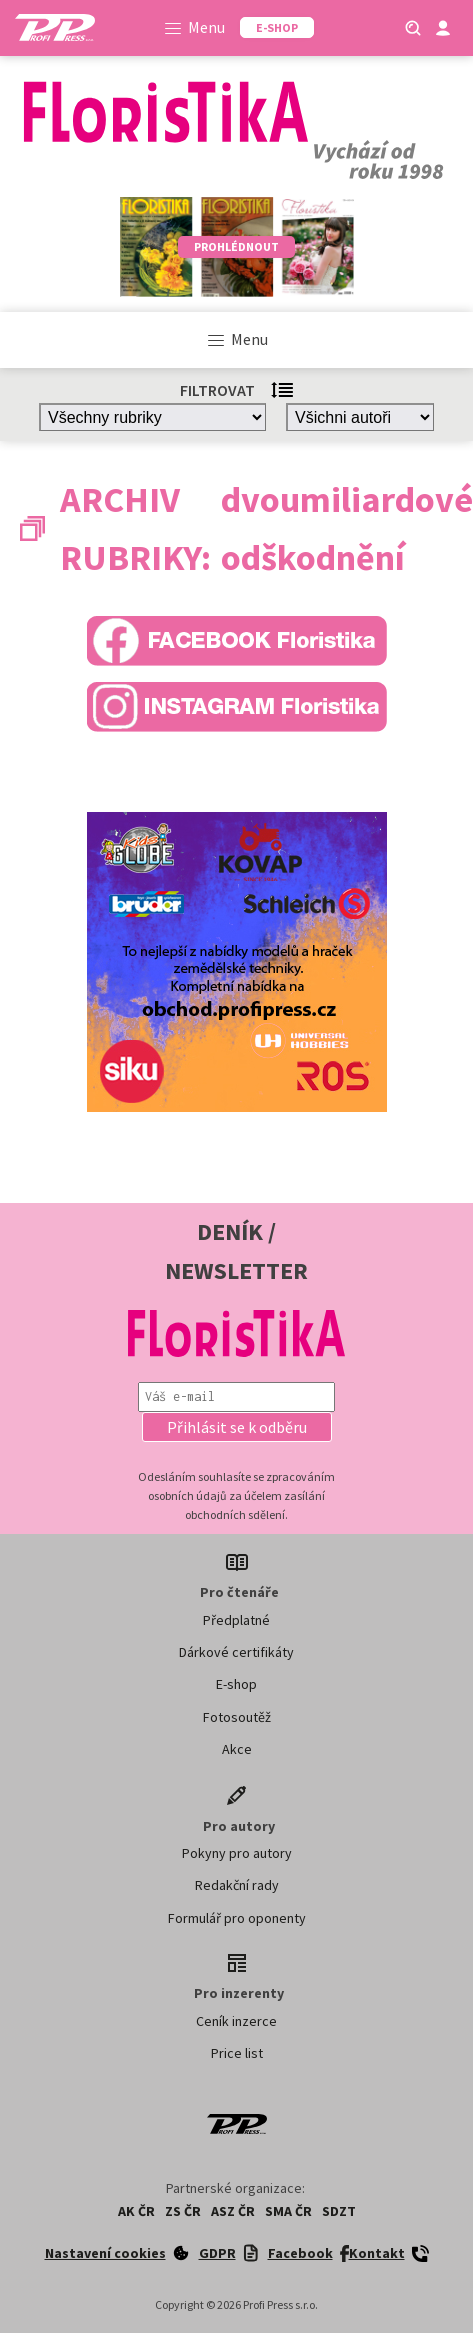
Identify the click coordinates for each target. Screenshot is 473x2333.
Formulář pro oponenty (237, 1918)
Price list (237, 2053)
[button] (237, 1427)
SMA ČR (288, 2211)
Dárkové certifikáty (236, 1652)
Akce (237, 1749)
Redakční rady (237, 1885)
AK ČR (136, 2211)
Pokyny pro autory (237, 1853)
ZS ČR (183, 2211)
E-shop (236, 1684)
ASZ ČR (233, 2211)
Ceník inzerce (236, 2021)
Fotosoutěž (237, 1717)
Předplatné (236, 1620)
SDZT (339, 2211)
